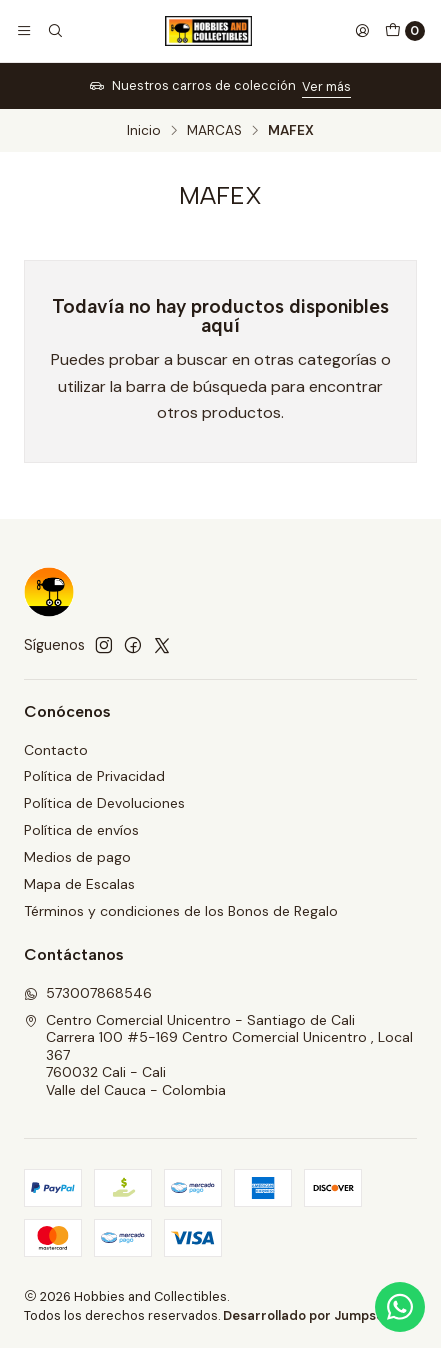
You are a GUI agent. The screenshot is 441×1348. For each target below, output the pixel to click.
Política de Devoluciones (104, 803)
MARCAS (214, 131)
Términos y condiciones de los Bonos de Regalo (181, 911)
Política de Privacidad (94, 776)
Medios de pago (77, 857)
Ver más (326, 86)
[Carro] (405, 31)
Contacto (56, 750)
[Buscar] (54, 31)
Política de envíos (81, 830)
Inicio (144, 131)
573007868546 (88, 993)
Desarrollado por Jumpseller (313, 1315)
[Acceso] (362, 31)
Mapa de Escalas (79, 884)
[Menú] (24, 31)
